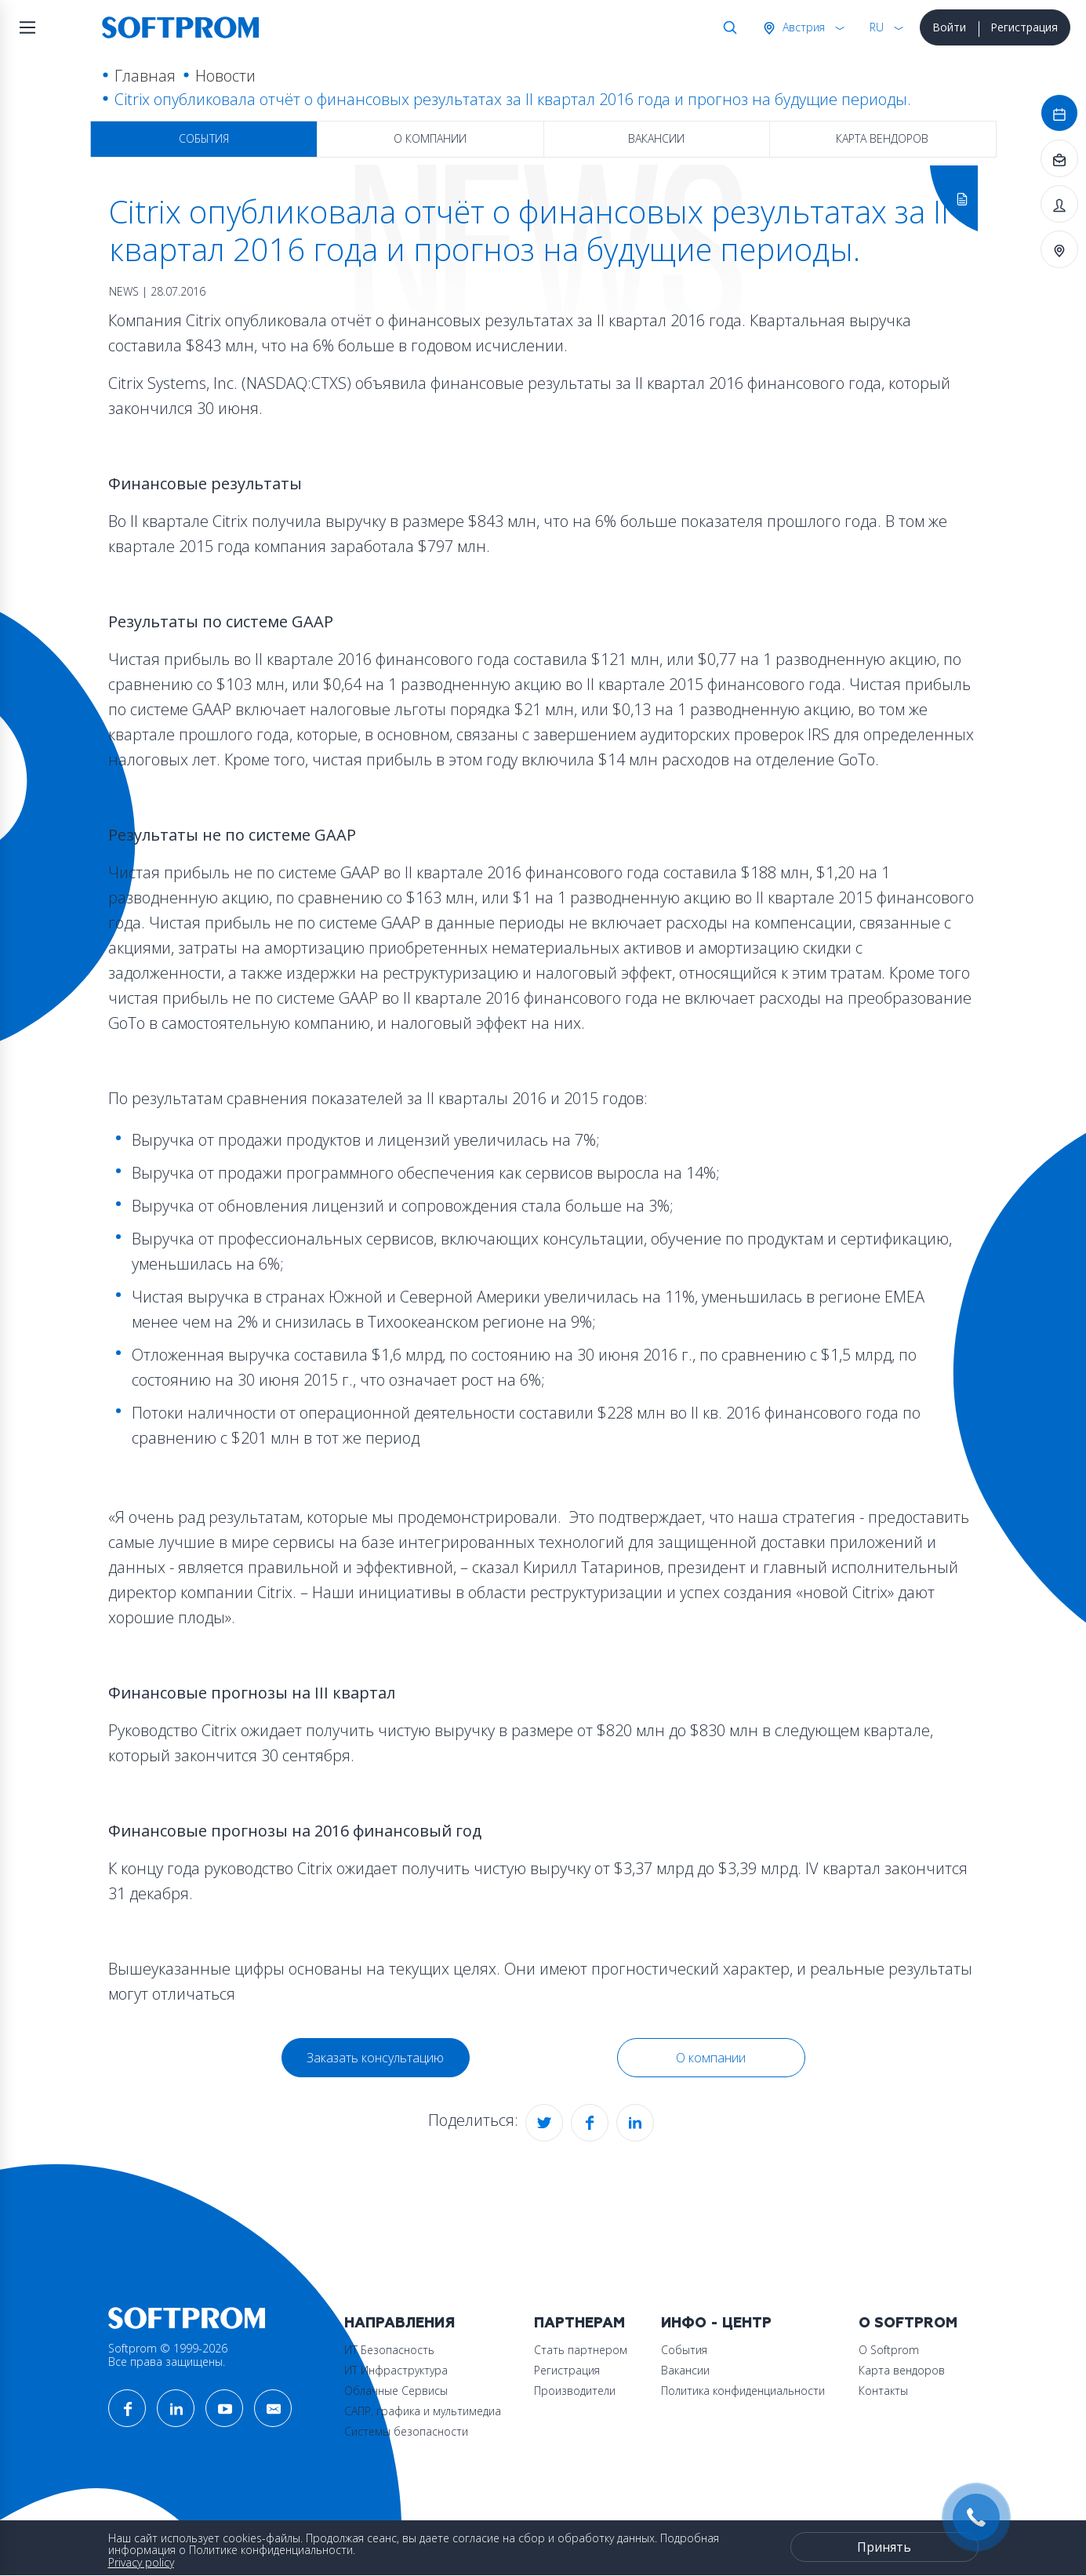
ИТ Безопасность (389, 2349)
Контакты (883, 2390)
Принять (884, 2547)
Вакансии (656, 138)
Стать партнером (580, 2349)
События (204, 138)
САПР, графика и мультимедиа (422, 2410)
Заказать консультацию (375, 2057)
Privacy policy (141, 2562)
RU (877, 27)
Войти (949, 27)
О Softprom (908, 2323)
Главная (145, 75)
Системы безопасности (406, 2431)
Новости (225, 75)
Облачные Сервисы (396, 2390)
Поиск (726, 27)
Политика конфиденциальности (743, 2390)
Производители (575, 2390)
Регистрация (1024, 27)
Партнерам (579, 2323)
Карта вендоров (882, 138)
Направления (399, 2323)
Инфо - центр (716, 2323)
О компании (430, 138)
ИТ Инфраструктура (396, 2370)
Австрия (802, 27)
